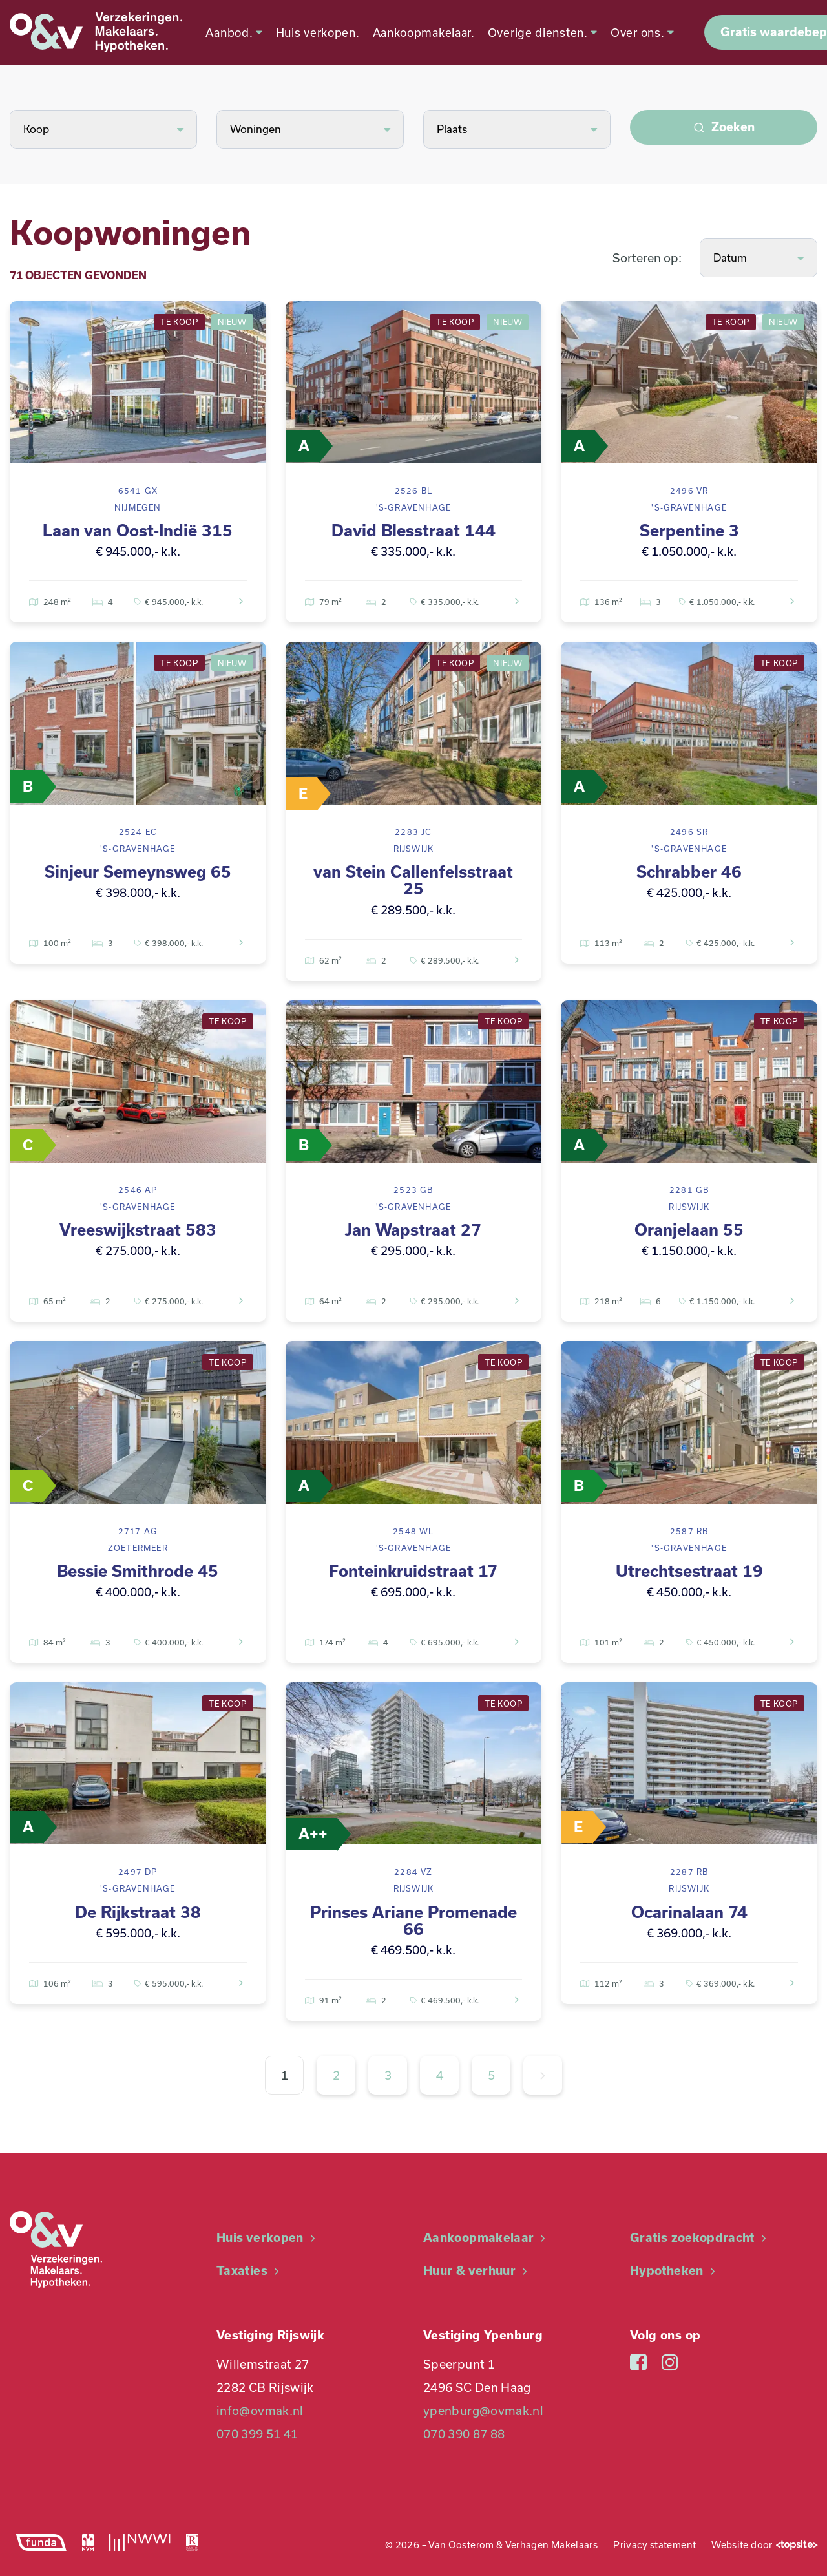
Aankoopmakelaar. (419, 32)
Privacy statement (654, 2544)
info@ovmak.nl (260, 2410)
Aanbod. (230, 32)
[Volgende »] (542, 2075)
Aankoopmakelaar (486, 2237)
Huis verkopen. (313, 32)
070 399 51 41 (257, 2434)
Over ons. (639, 32)
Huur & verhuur (476, 2270)
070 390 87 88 (464, 2434)
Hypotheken (674, 2270)
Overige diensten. (538, 32)
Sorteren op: (647, 258)
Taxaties (249, 2270)
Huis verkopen (267, 2237)
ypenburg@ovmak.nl (483, 2410)
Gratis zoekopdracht (699, 2237)
